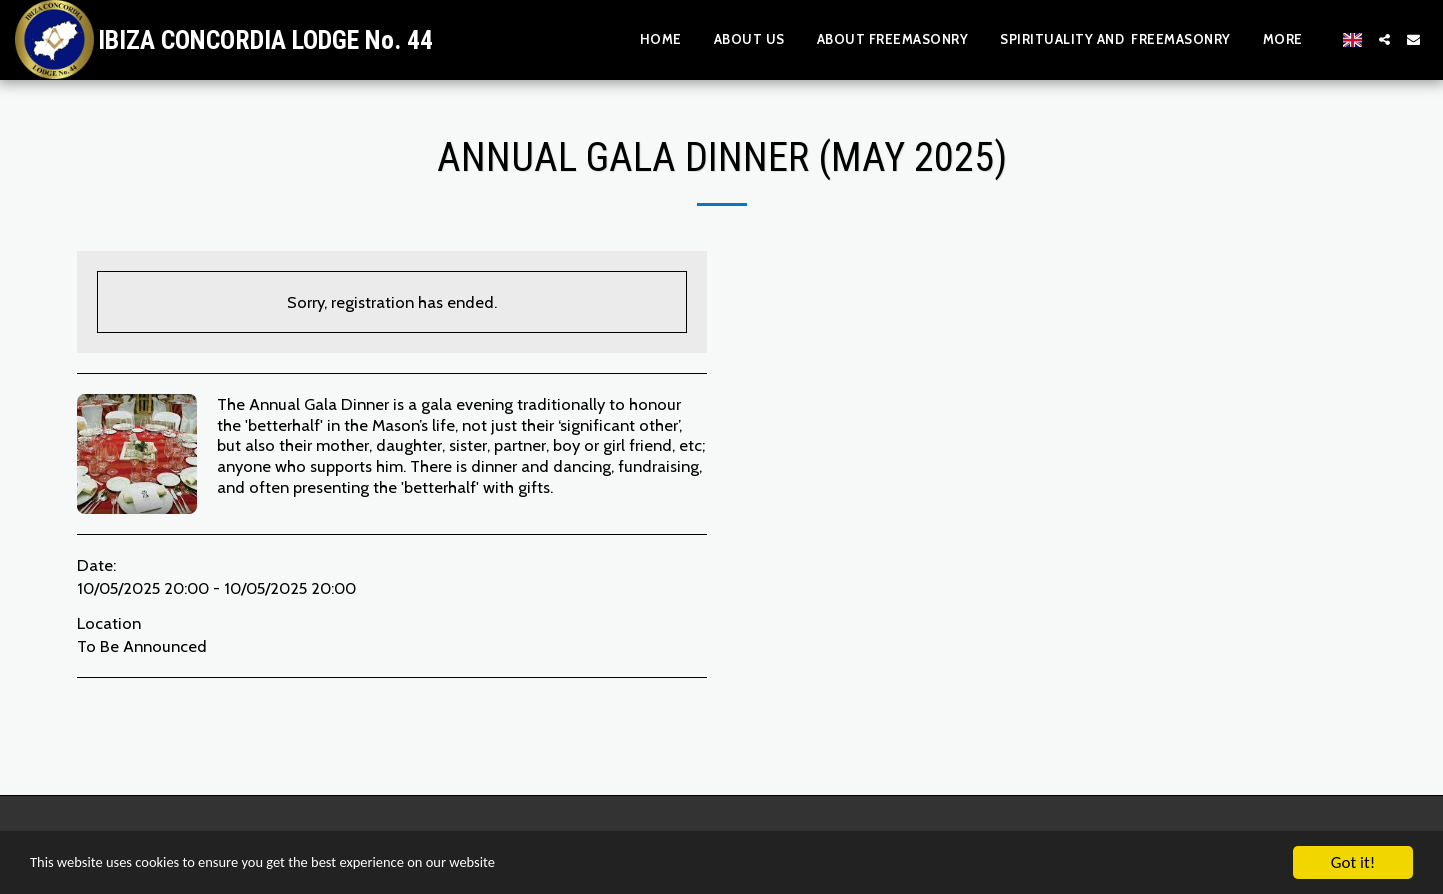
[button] (1384, 39)
